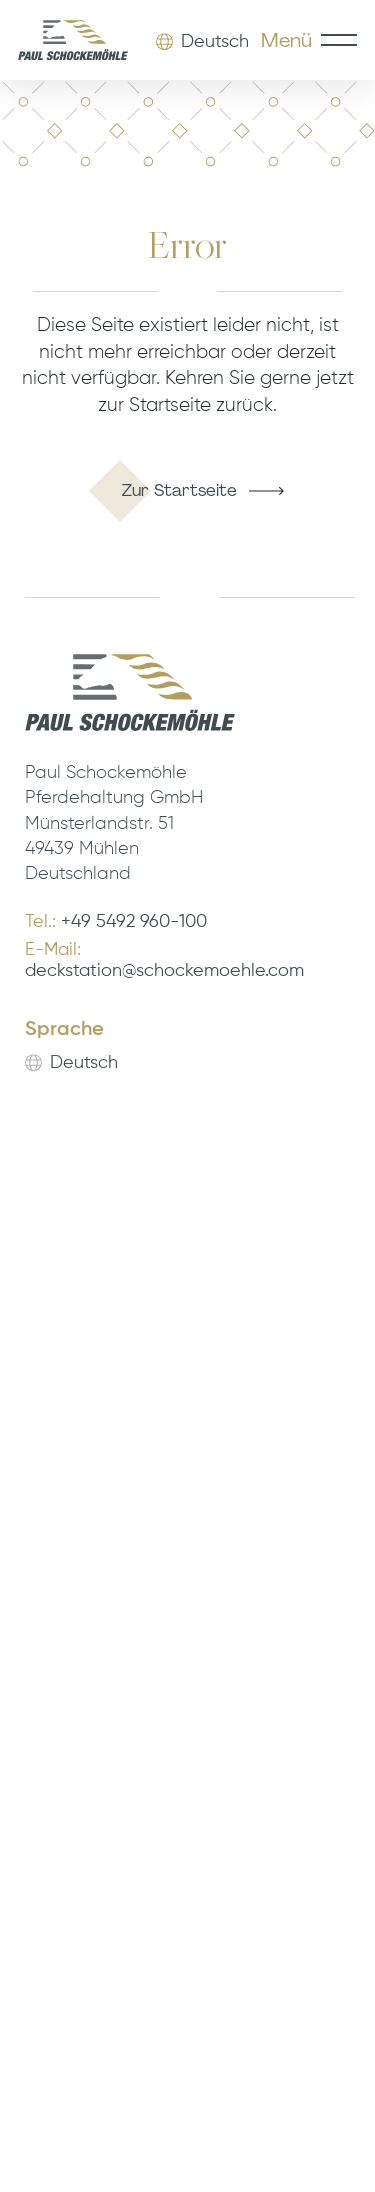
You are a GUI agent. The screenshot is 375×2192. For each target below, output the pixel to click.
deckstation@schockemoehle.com (164, 972)
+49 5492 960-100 (134, 923)
